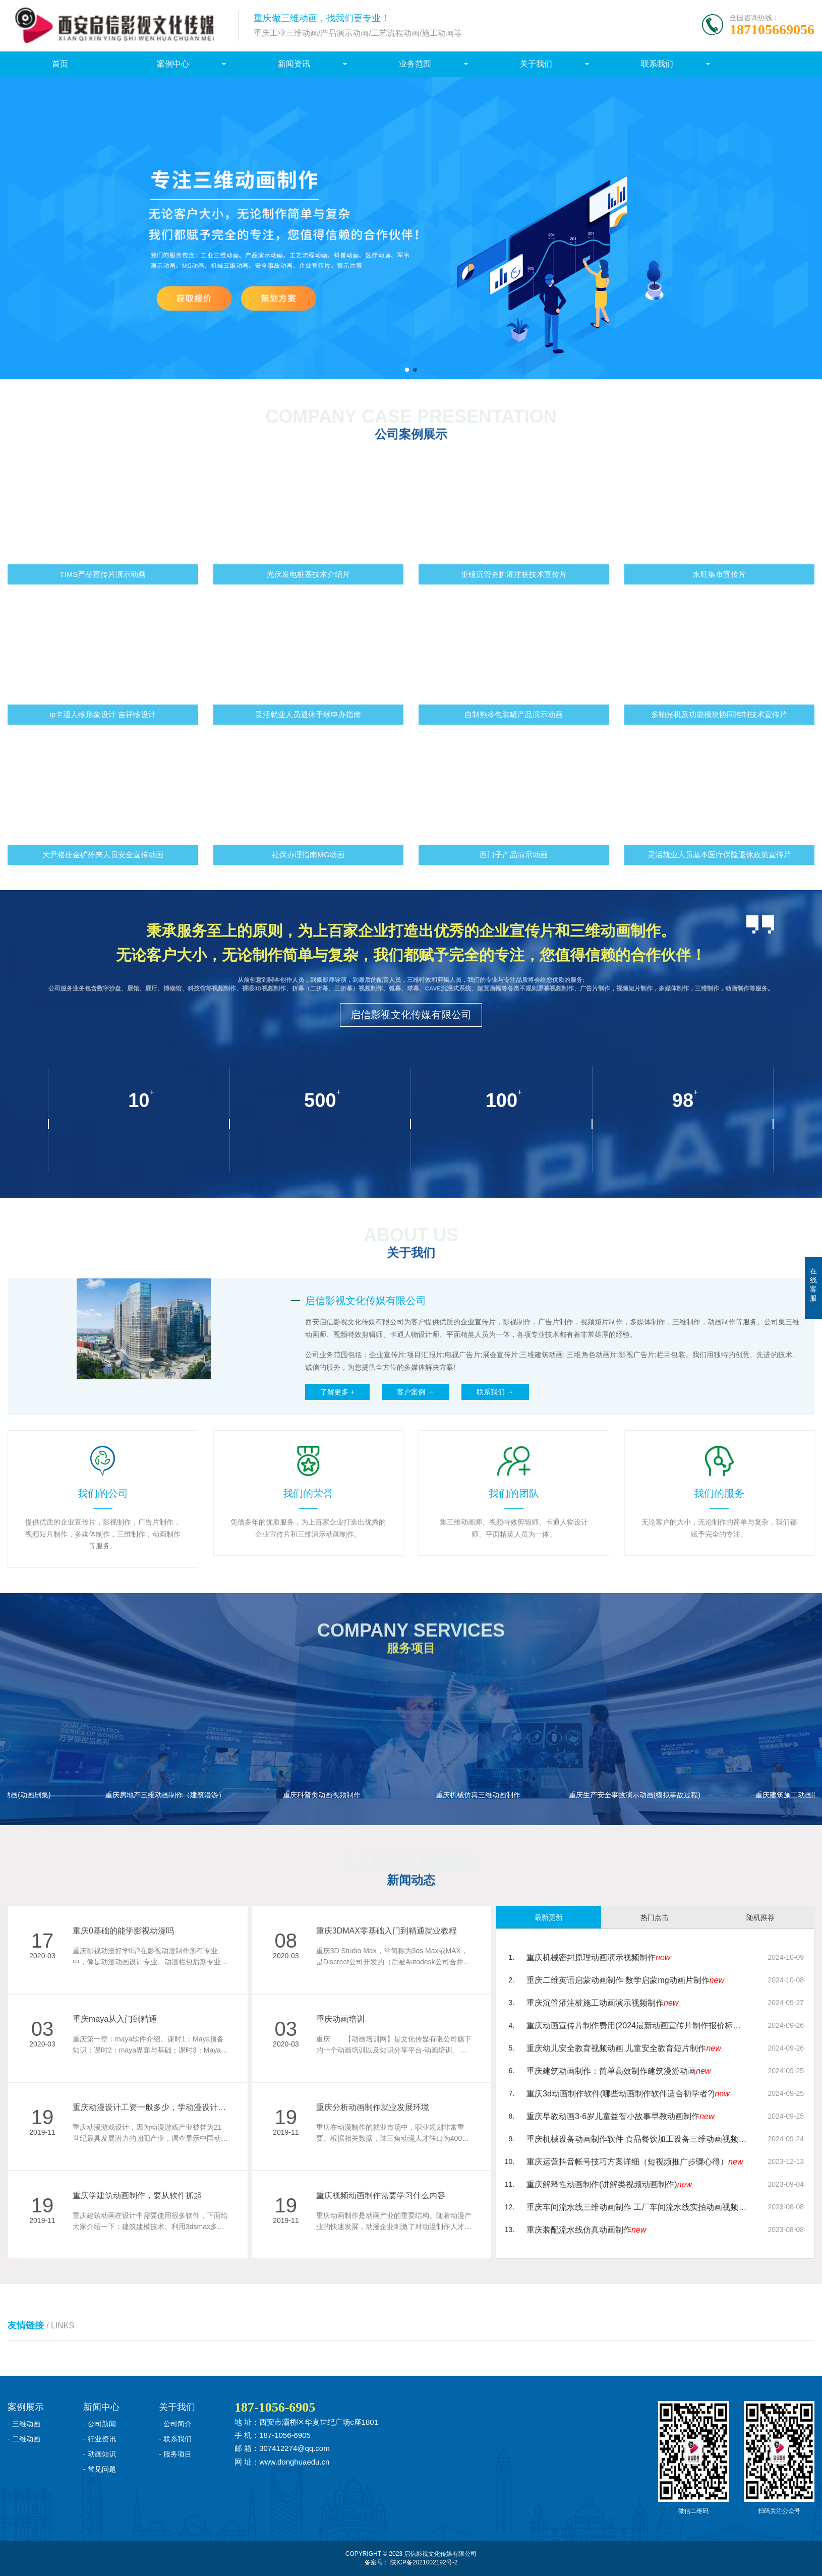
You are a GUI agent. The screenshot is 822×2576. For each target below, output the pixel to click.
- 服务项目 (175, 2454)
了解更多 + (337, 1392)
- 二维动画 (24, 2439)
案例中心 (173, 64)
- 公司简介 (175, 2424)
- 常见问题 (99, 2469)
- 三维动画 (24, 2424)
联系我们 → (495, 1392)
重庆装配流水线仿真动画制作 (586, 2230)
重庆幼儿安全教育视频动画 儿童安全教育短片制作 (623, 2048)
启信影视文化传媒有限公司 (411, 1014)
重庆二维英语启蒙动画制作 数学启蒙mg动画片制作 (625, 1980)
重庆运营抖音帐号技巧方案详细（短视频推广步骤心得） (634, 2161)
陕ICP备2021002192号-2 (423, 2562)
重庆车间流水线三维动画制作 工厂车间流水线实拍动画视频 (637, 2207)
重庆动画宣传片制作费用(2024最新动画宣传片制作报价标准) (637, 2025)
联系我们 (657, 64)
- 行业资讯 (99, 2439)
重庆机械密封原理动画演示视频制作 (598, 1957)
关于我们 (536, 64)
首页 (60, 64)
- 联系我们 (175, 2439)
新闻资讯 (294, 64)
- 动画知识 (99, 2454)
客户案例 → (415, 1392)
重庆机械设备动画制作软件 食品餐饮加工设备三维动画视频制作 (637, 2139)
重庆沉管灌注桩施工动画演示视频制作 (602, 2003)
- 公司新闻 (99, 2424)
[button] (407, 370)
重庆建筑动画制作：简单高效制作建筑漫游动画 (618, 2071)
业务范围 (415, 64)
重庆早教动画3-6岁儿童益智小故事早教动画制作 (620, 2116)
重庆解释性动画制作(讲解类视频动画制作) (609, 2184)
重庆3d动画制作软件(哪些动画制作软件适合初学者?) (628, 2093)
